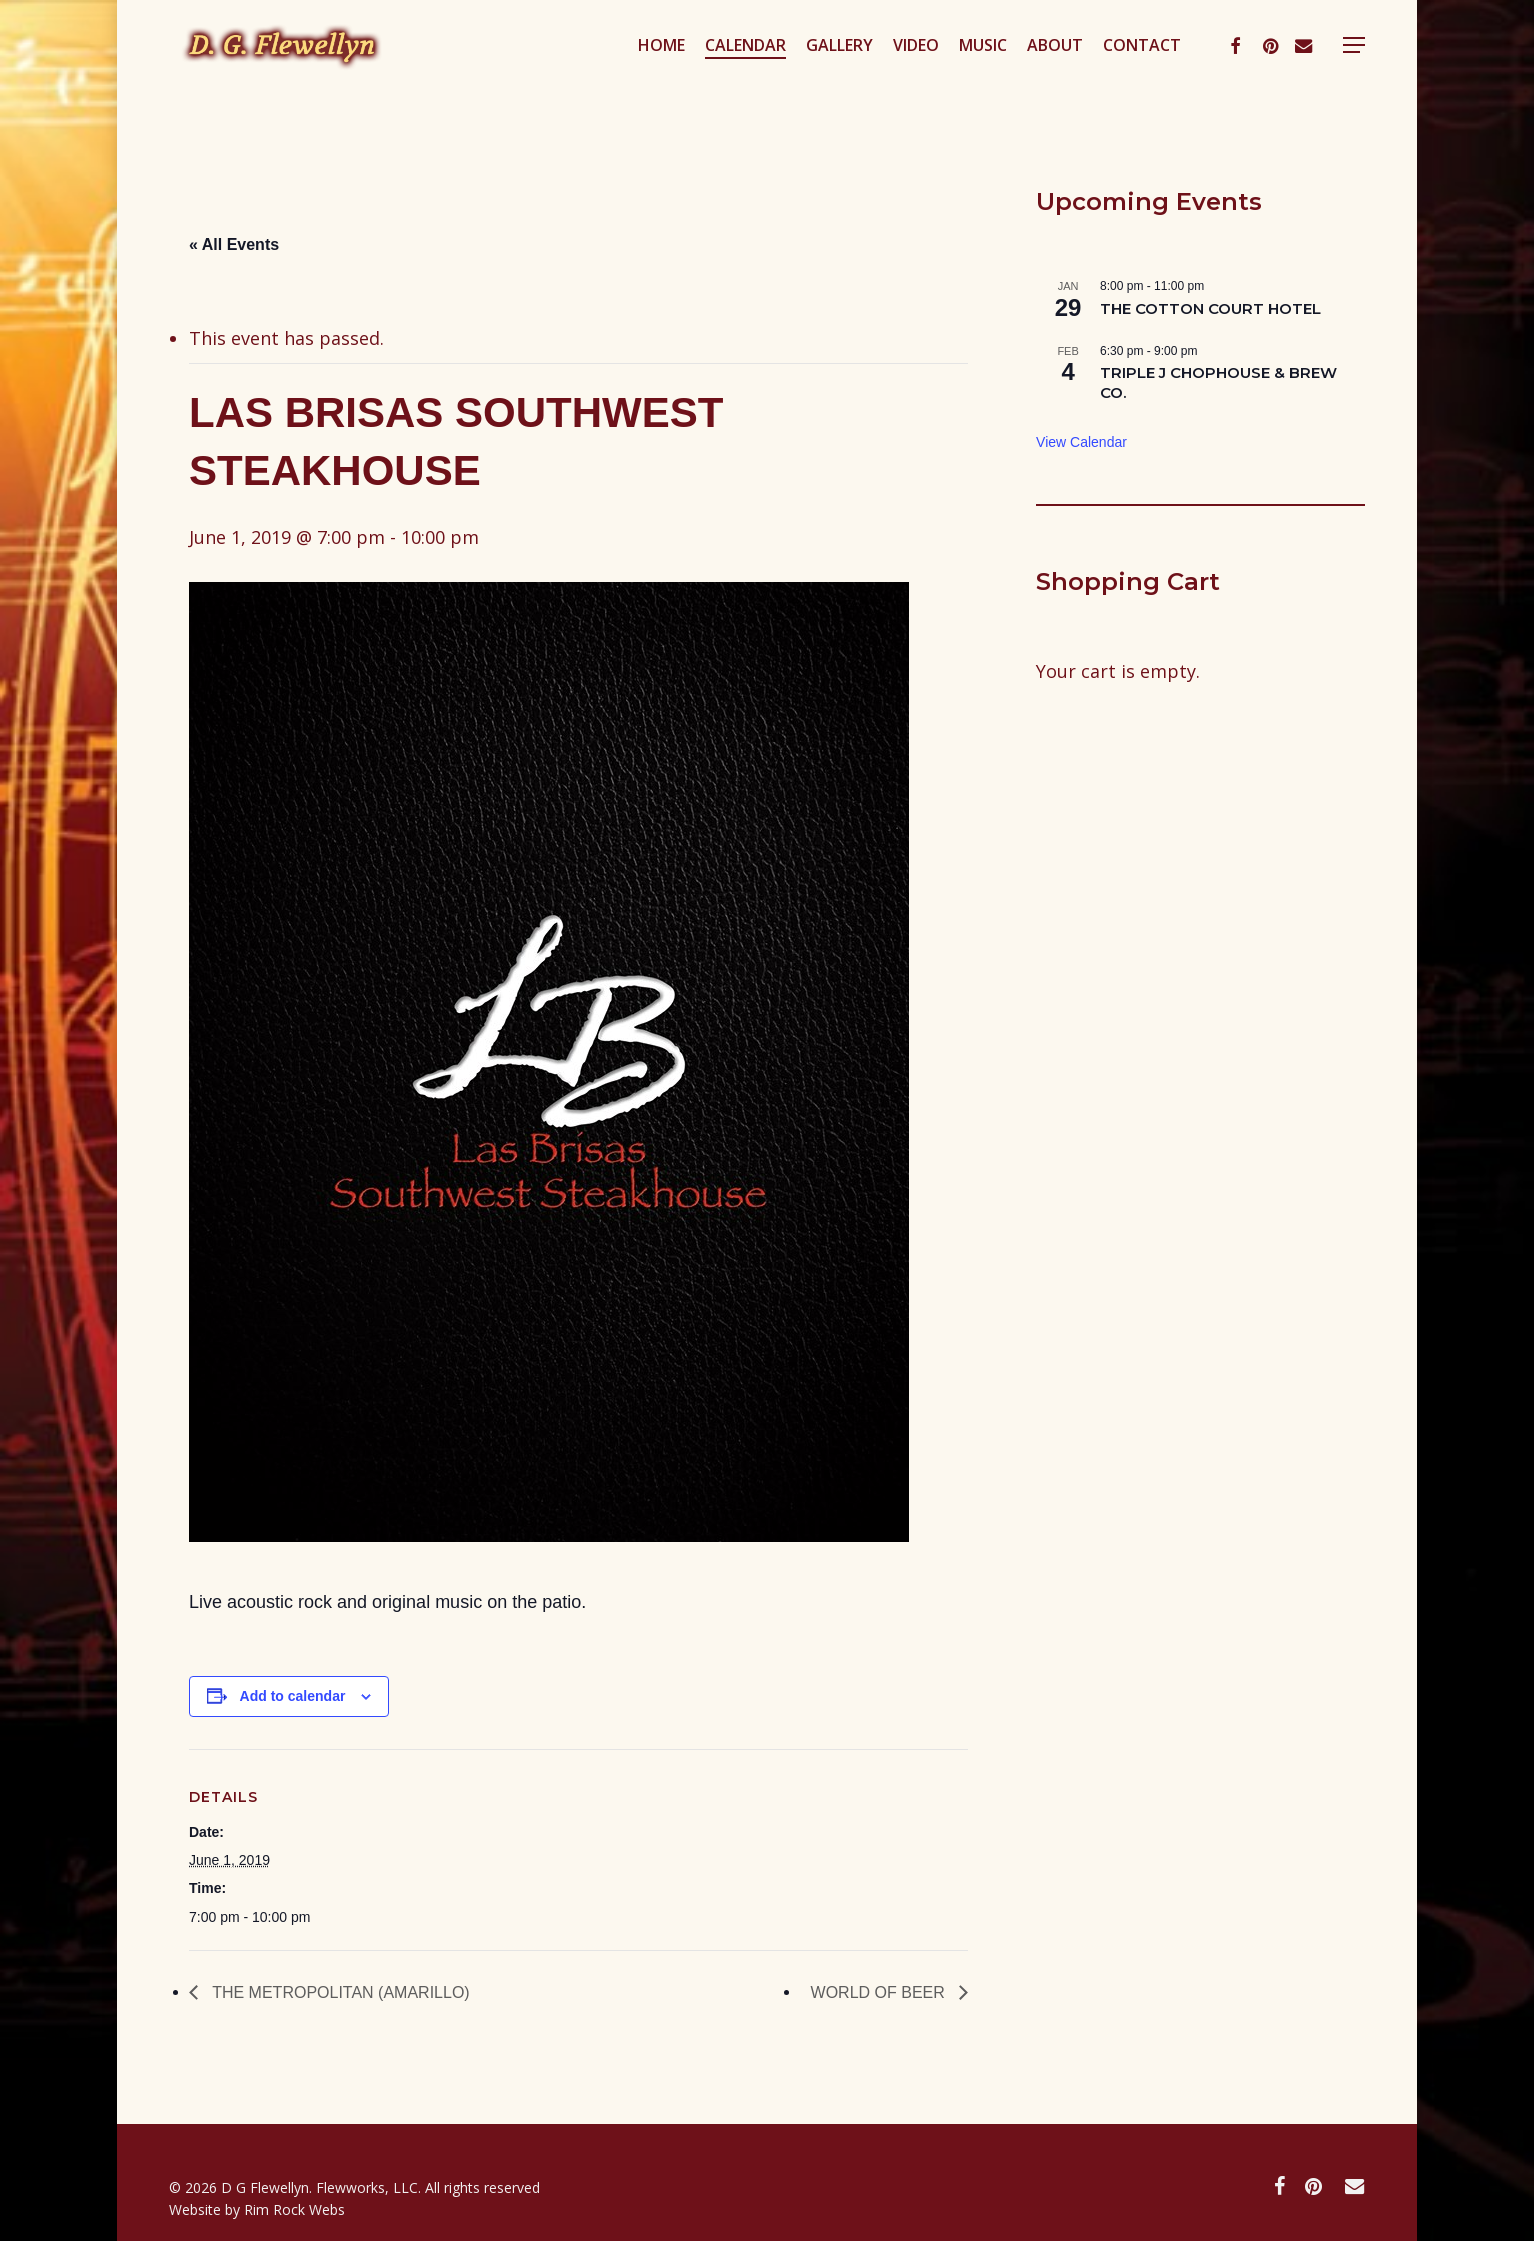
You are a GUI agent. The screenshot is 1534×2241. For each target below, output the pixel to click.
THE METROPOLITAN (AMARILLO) (339, 1992)
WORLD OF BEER (880, 1992)
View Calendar (1081, 442)
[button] (1354, 73)
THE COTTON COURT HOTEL (1210, 308)
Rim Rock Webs (294, 2209)
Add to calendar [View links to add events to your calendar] (293, 1696)
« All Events (234, 244)
